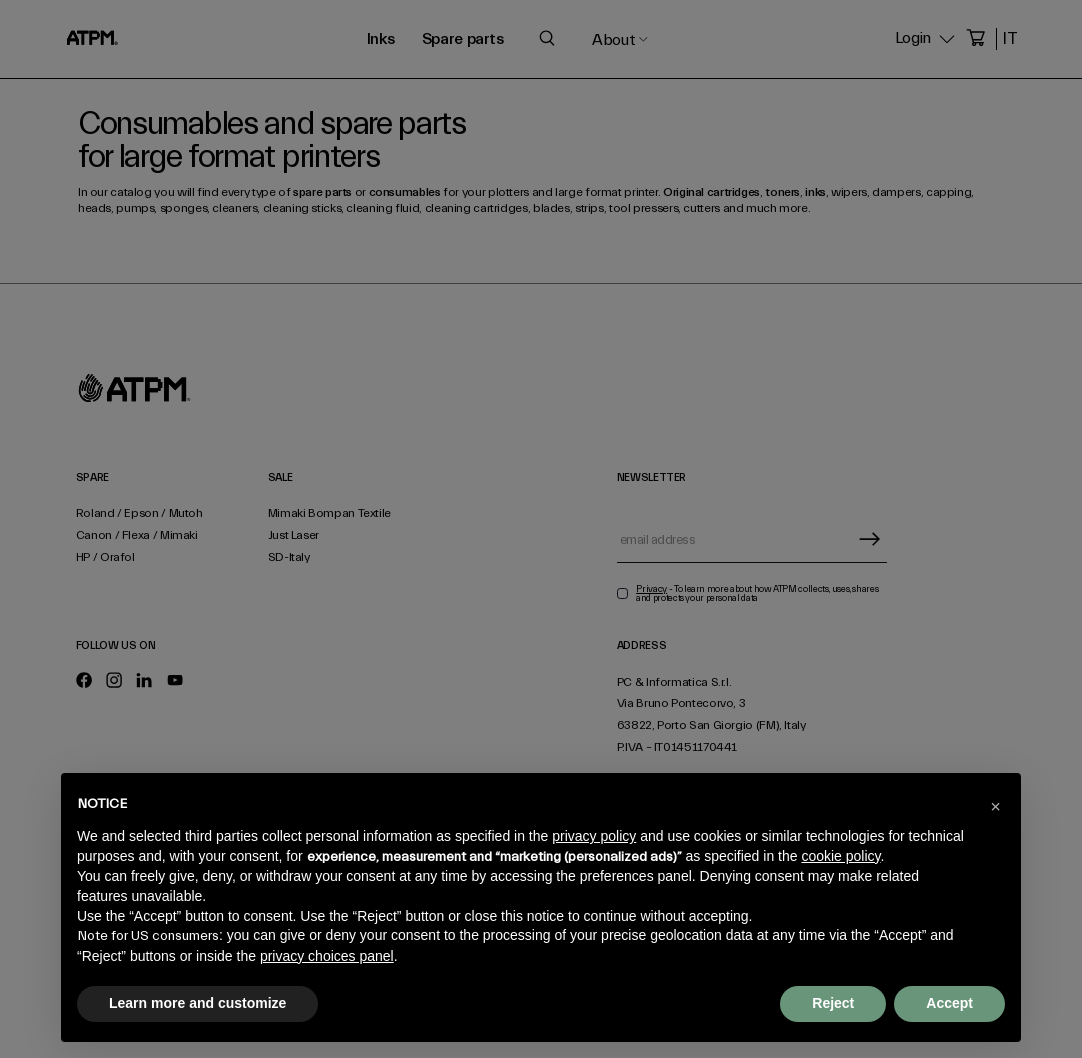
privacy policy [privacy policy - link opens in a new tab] (594, 836)
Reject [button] (833, 1003)
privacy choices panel (327, 956)
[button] (995, 805)
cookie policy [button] (840, 856)
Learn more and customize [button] (197, 1003)
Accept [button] (949, 1003)
